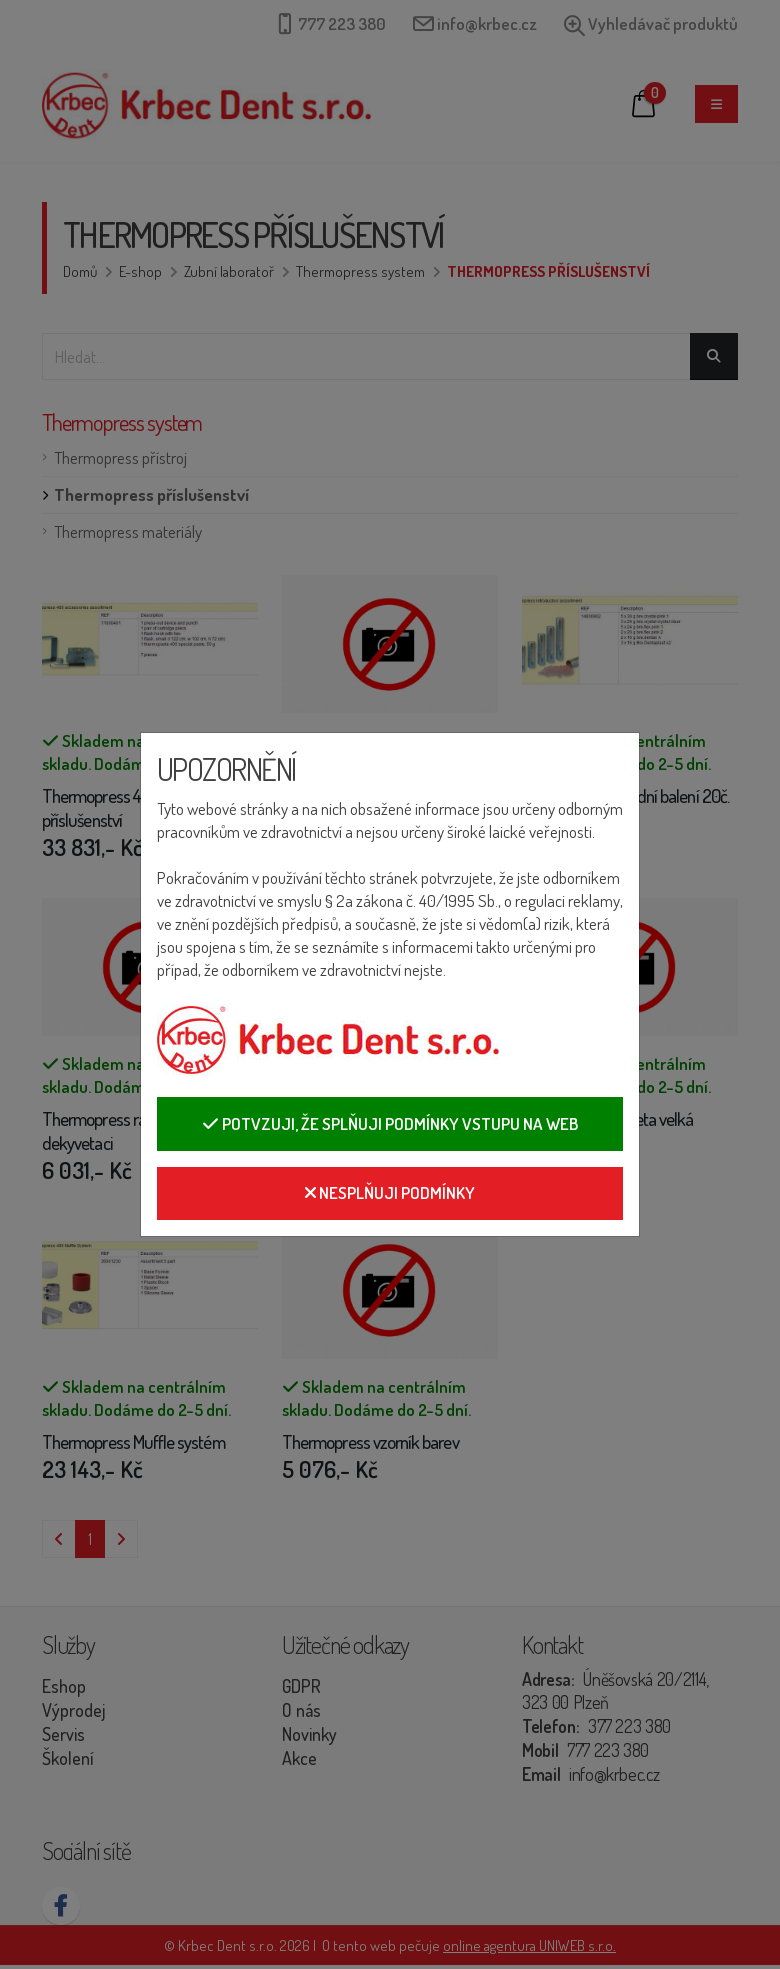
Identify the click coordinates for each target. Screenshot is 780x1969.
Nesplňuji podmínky (390, 1192)
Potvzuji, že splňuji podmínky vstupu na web (390, 1123)
